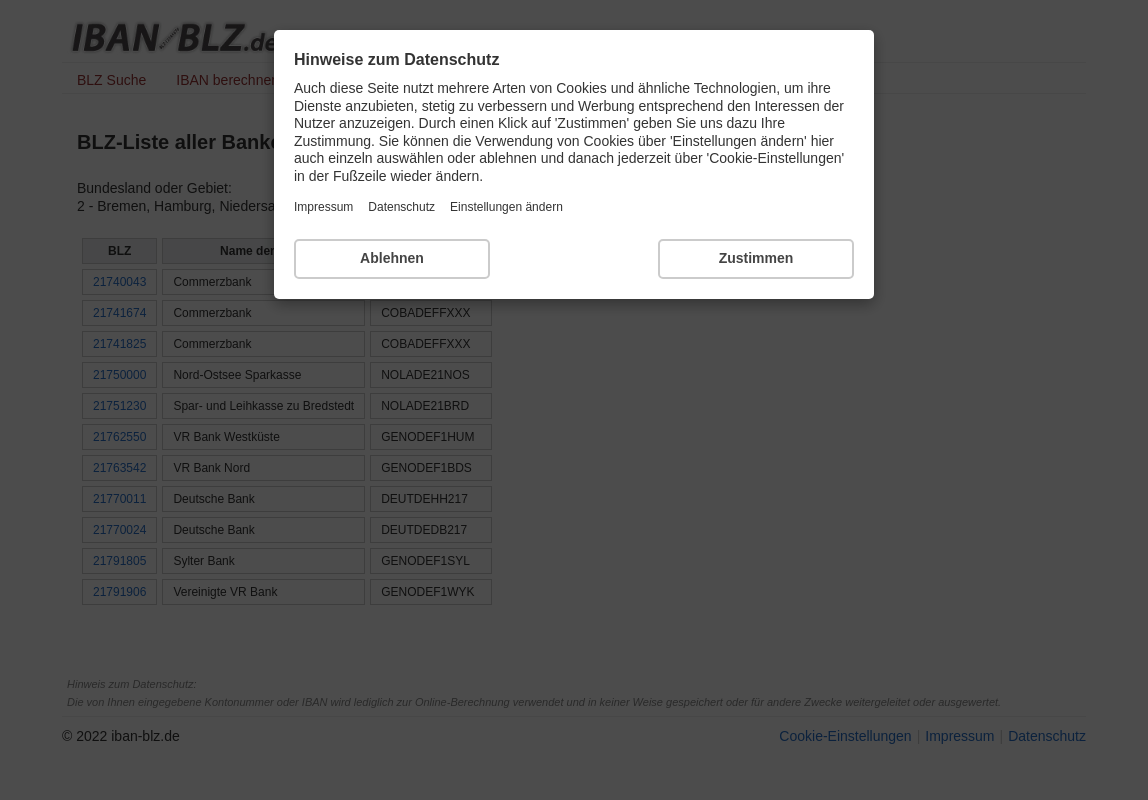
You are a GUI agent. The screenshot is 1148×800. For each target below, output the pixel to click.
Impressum (323, 207)
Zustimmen (756, 258)
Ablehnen (392, 258)
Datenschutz (401, 207)
